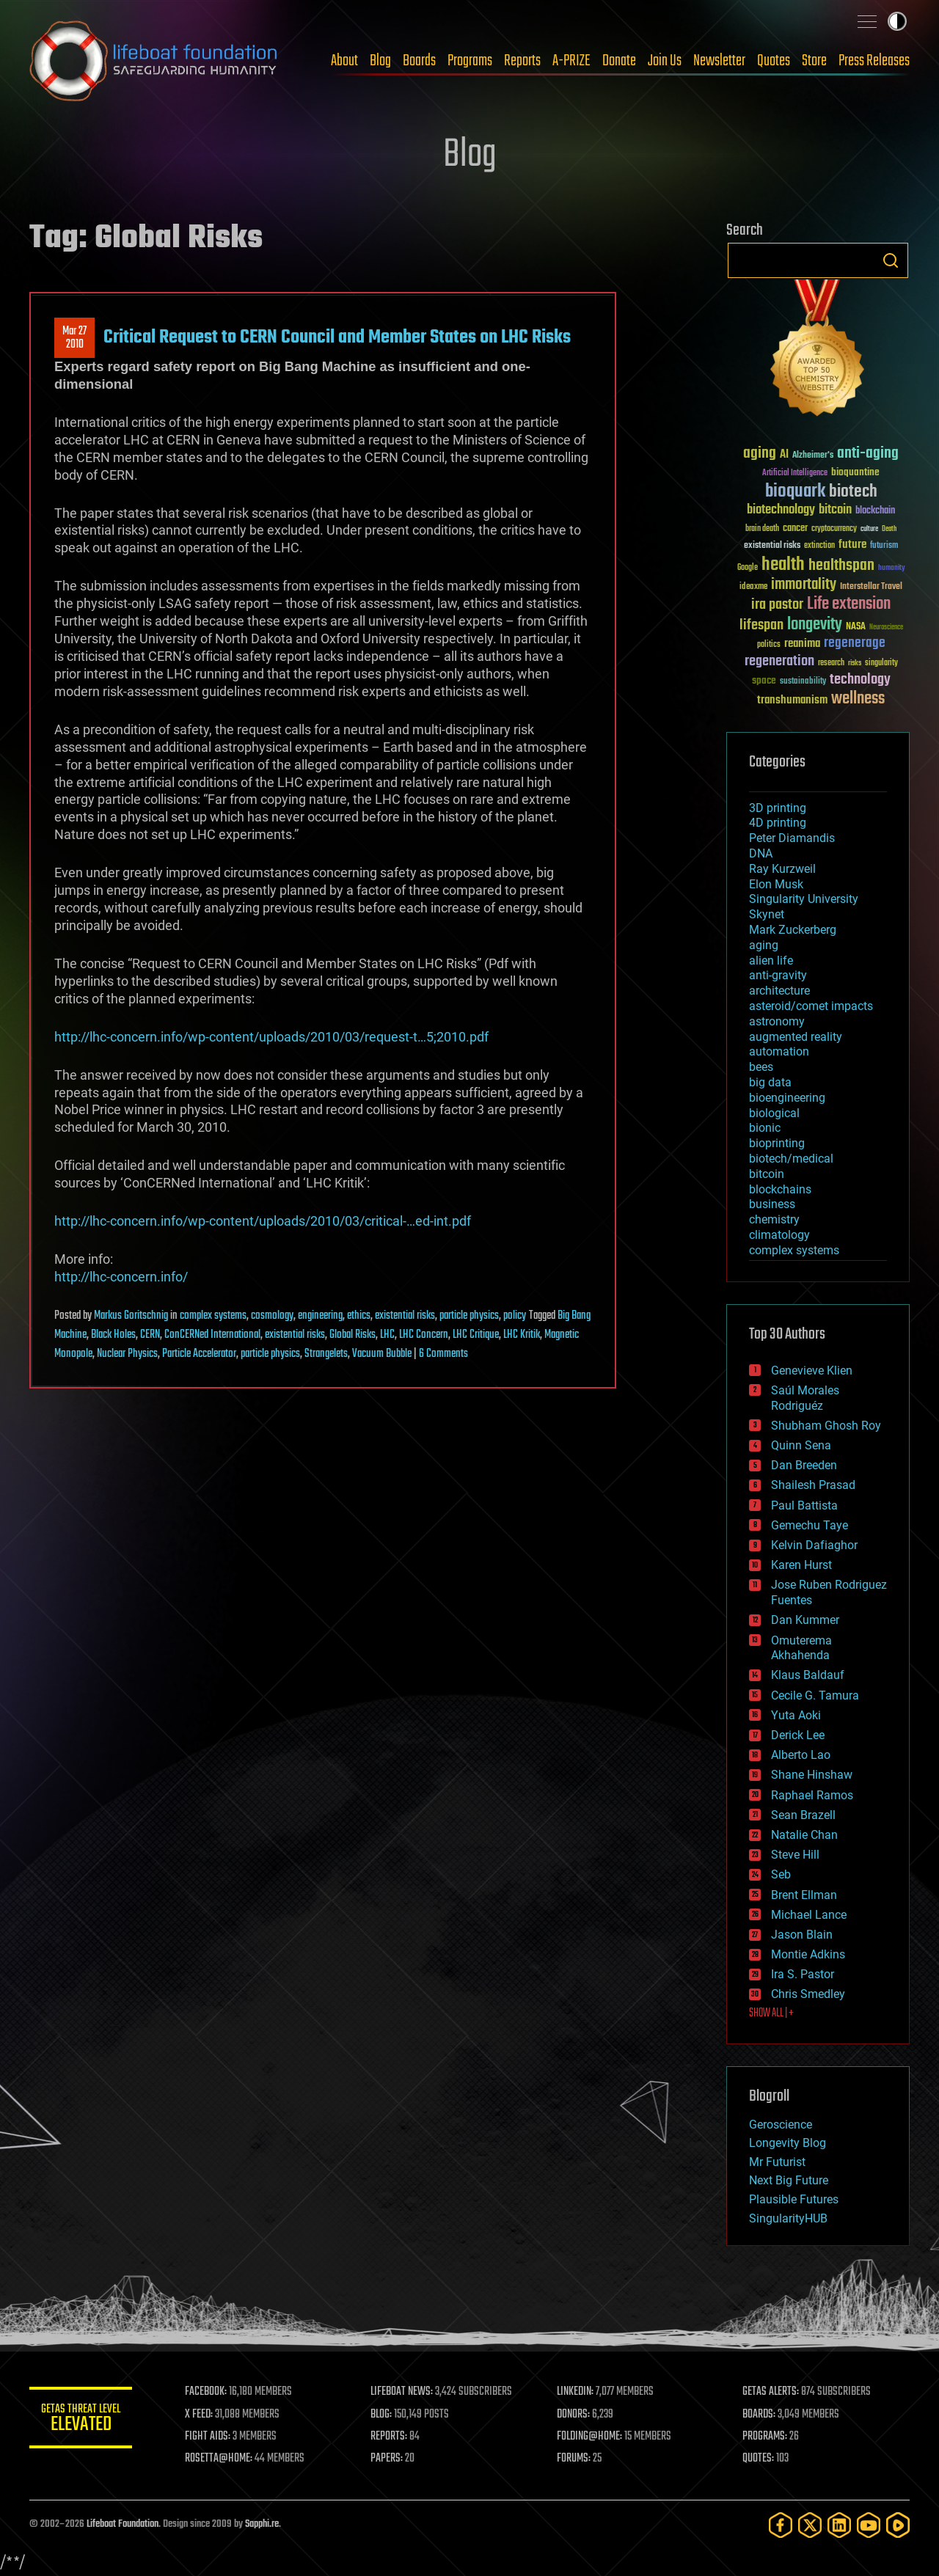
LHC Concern (423, 1334)
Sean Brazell (803, 1815)
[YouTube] (868, 2525)
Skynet (766, 914)
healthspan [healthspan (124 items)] (841, 566)
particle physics (469, 1315)
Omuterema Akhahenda (801, 1648)
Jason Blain (802, 1935)
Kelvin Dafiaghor (814, 1545)
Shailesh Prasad (813, 1485)
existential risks (405, 1315)
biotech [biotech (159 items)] (853, 492)
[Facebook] (780, 2525)
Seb (781, 1874)
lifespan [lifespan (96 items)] (761, 625)
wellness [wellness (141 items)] (858, 699)
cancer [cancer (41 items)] (795, 529)
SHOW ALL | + (771, 2013)
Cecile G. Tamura (815, 1695)
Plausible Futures (793, 2199)
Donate (619, 61)
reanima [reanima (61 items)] (802, 644)
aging (763, 945)
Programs (469, 61)
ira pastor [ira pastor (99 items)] (777, 604)
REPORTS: (388, 2436)
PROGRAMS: (764, 2436)
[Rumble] (898, 2525)
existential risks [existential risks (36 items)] (772, 546)
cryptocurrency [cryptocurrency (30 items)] (834, 529)
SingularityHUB (788, 2218)
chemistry (774, 1219)
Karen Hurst (801, 1565)
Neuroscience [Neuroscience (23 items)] (886, 628)
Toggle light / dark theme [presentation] (897, 21)
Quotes (773, 61)
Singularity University (803, 899)
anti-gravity (778, 975)
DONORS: (573, 2414)
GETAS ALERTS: (770, 2391)
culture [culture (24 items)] (869, 529)
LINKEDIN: (575, 2391)
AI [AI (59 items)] (784, 455)
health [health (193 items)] (783, 565)
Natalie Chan (804, 1835)
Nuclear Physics (127, 1354)
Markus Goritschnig (131, 1315)
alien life (771, 960)
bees (761, 1067)
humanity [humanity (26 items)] (891, 568)
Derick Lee (798, 1735)
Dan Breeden (804, 1465)
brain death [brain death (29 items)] (762, 529)
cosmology (272, 1315)
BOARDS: (758, 2414)
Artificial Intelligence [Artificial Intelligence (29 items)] (794, 473)
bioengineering (787, 1098)
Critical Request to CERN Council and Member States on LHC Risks (337, 337)
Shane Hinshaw (811, 1775)
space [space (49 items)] (764, 680)
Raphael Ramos (812, 1795)
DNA (760, 853)
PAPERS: (386, 2458)
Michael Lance (809, 1915)
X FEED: (199, 2414)
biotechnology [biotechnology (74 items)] (781, 510)
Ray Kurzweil (782, 869)
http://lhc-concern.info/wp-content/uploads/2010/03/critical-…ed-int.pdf (262, 1221)
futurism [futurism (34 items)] (884, 546)
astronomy (777, 1021)
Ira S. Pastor (802, 1974)
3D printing (777, 808)
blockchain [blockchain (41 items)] (875, 511)
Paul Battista (804, 1505)
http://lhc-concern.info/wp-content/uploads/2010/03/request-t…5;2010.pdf (271, 1036)
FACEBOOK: (206, 2391)
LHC (387, 1334)
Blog (380, 61)
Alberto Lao (800, 1755)
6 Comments (443, 1354)
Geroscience (780, 2125)
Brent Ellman (804, 1895)
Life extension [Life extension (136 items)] (849, 604)
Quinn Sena (801, 1445)
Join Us (665, 61)
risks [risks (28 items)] (854, 663)
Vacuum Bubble (382, 1354)
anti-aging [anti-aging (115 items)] (868, 453)
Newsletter (719, 61)
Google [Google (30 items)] (747, 568)
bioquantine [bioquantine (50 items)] (855, 472)
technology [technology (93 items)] (860, 680)
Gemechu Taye (809, 1525)
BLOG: (381, 2414)
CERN (150, 1334)
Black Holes (113, 1334)
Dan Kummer (805, 1620)
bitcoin (766, 1174)
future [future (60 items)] (852, 545)
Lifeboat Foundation (122, 2524)
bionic (765, 1128)
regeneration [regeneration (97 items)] (779, 661)
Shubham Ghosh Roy (826, 1425)
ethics (358, 1315)
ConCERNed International (212, 1334)
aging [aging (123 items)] (759, 453)
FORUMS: (574, 2458)
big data (770, 1082)
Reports (522, 61)
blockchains (780, 1189)
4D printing (777, 823)
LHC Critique (476, 1334)
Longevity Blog (787, 2143)
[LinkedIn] (839, 2525)
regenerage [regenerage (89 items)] (854, 643)
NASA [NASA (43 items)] (856, 627)
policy (514, 1315)
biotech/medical (791, 1159)
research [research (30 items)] (831, 663)
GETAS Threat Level (80, 2420)
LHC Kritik (521, 1334)
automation (779, 1051)
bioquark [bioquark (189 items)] (795, 491)
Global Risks (352, 1334)
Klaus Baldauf (807, 1675)
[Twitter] (810, 2525)
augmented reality (795, 1037)
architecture (779, 991)
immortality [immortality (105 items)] (803, 584)
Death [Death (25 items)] (889, 529)
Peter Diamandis (792, 838)
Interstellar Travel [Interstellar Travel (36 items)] (871, 587)
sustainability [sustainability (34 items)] (803, 682)
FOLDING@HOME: (589, 2436)
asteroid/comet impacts (811, 1006)
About (344, 61)
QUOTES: (758, 2458)
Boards (419, 61)
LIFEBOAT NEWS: (401, 2391)
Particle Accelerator (199, 1354)
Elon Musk (776, 884)
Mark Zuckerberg (792, 930)
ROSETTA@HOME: (218, 2458)
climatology (779, 1235)
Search (890, 260)
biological (774, 1113)
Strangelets (326, 1354)
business (772, 1204)
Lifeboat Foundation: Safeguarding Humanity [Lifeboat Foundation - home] (154, 61)
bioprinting (777, 1143)
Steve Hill (795, 1855)
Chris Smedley (808, 1994)
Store (814, 61)
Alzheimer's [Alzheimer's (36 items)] (812, 455)
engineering (320, 1315)
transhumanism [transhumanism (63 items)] (792, 700)
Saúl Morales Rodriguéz (805, 1398)
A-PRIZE (571, 61)
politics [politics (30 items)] (769, 645)
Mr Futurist (777, 2162)
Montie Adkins (808, 1954)
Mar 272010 (74, 338)
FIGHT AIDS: (207, 2436)
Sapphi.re (262, 2524)
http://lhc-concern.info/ (121, 1276)
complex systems (213, 1315)
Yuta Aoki (796, 1715)
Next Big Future (788, 2180)
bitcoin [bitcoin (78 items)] (835, 510)
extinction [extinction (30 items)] (819, 546)
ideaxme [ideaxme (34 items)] (753, 587)
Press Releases (874, 61)
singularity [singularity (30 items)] (881, 663)
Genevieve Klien (811, 1370)
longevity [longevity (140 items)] (814, 624)
